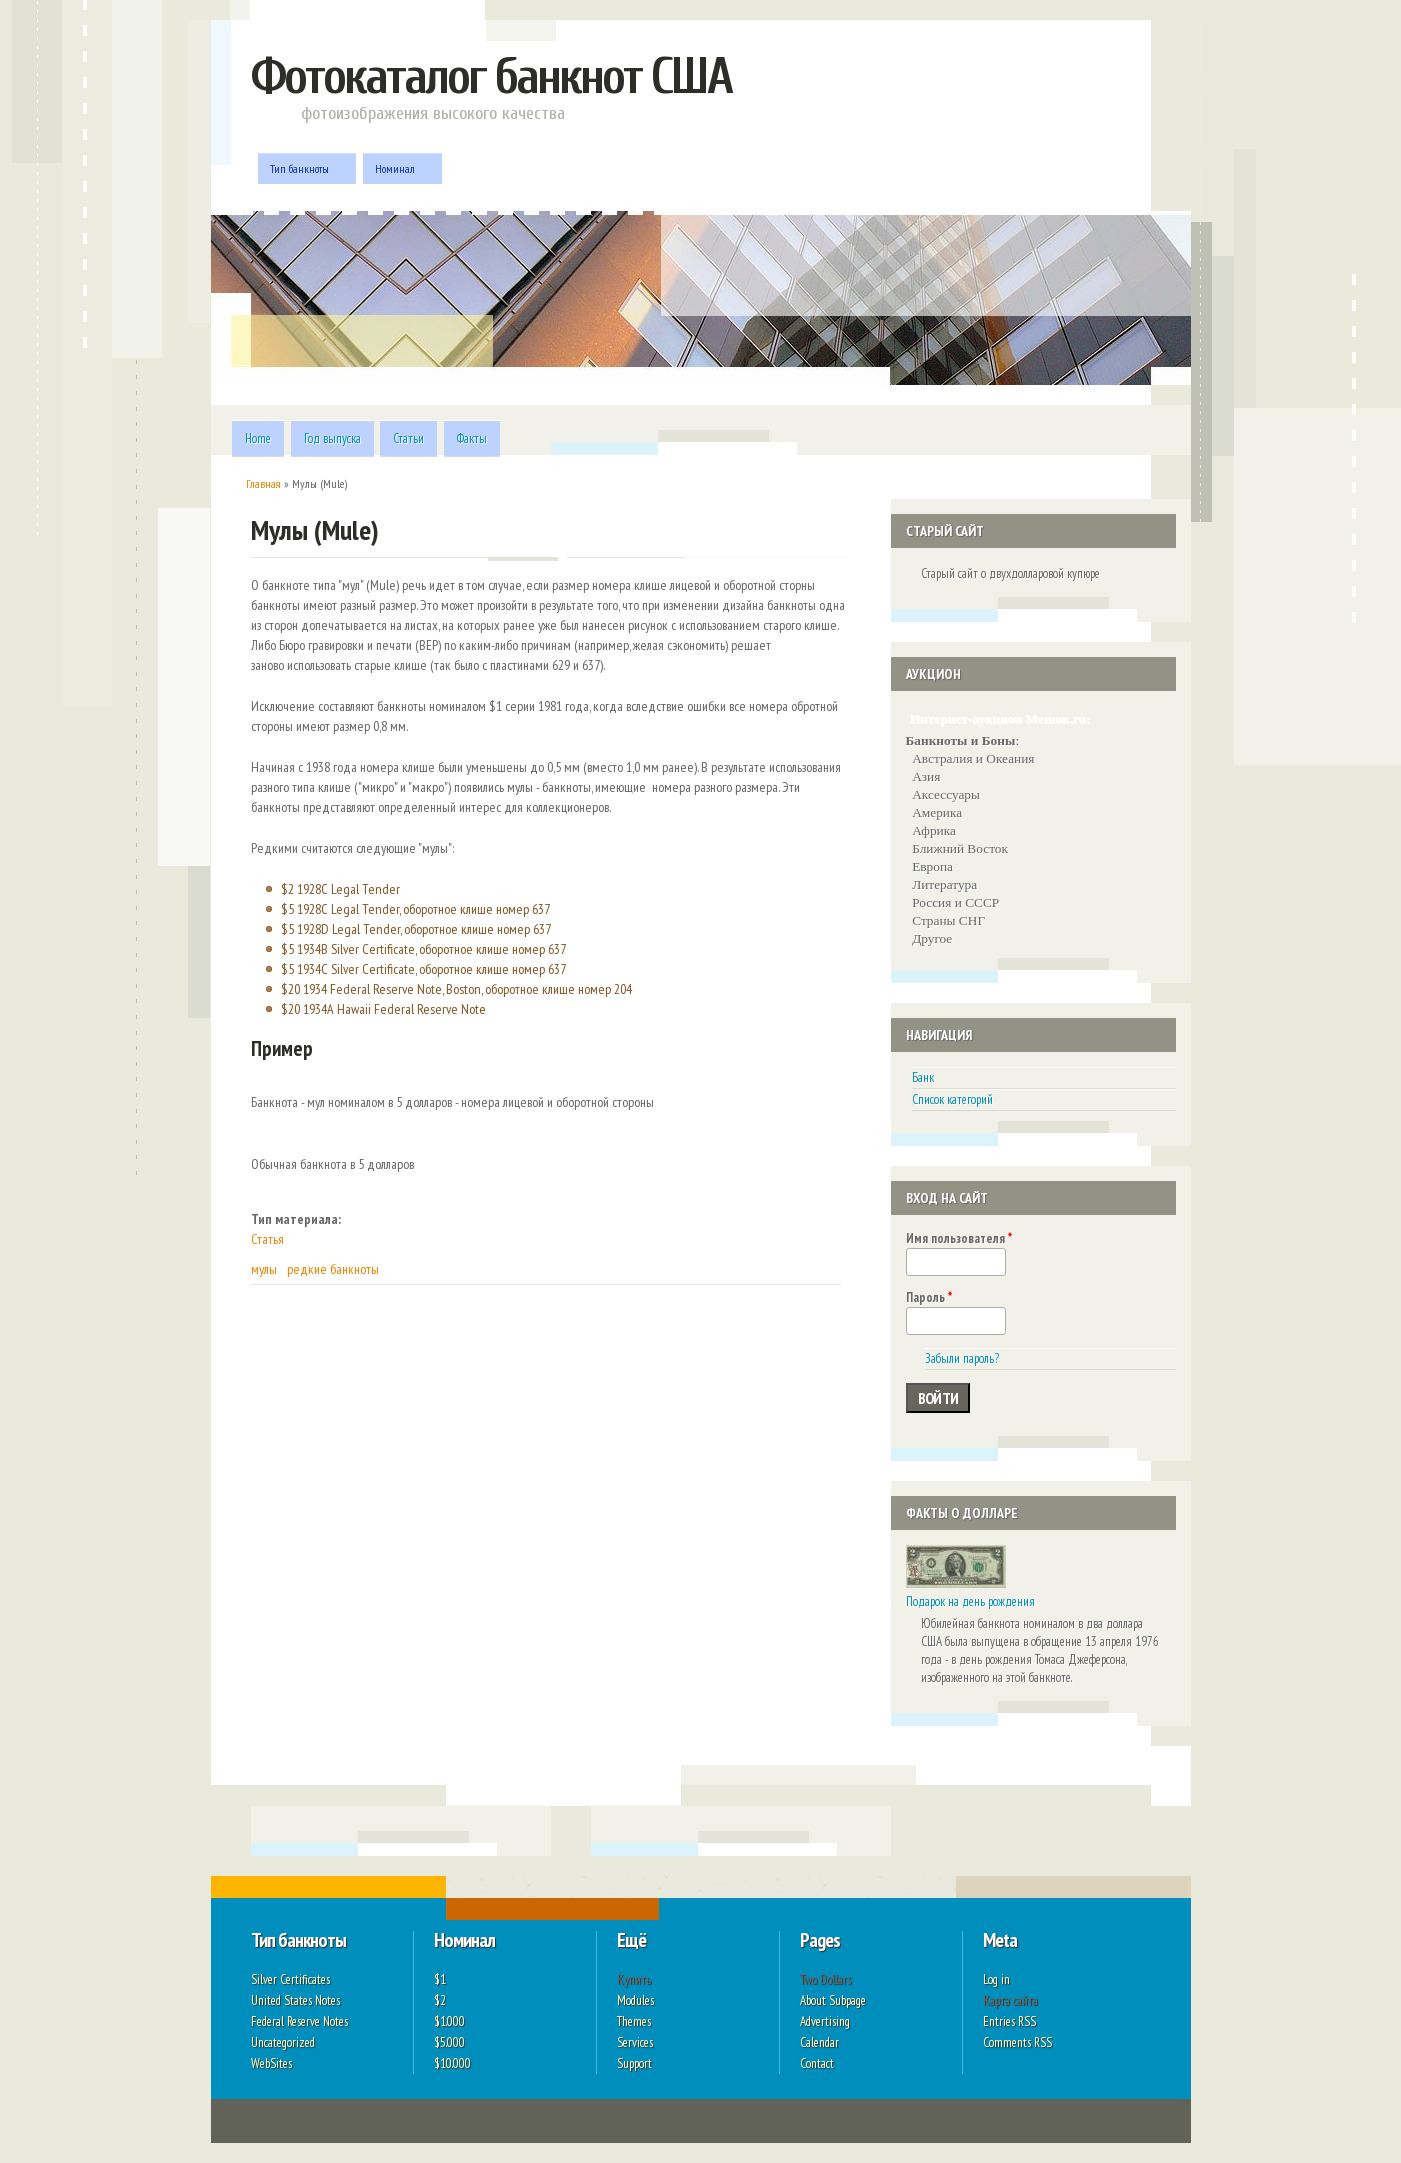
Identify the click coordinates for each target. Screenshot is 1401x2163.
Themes (634, 2021)
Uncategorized (283, 2042)
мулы (264, 1269)
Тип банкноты (302, 169)
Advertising (825, 2021)
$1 (440, 1979)
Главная (263, 483)
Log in (996, 1979)
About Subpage (833, 2000)
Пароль (929, 1297)
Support (634, 2063)
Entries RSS (1009, 2021)
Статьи (408, 438)
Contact (817, 2063)
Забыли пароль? (962, 1358)
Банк (923, 1077)
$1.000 (449, 2021)
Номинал (397, 169)
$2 (440, 2000)
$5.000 (449, 2042)
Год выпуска (332, 438)
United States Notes (295, 2000)
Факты (472, 438)
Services (635, 2042)
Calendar (819, 2042)
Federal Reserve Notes (299, 2021)
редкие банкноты (333, 1269)
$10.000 (452, 2063)
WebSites (271, 2063)
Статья (267, 1239)
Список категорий (952, 1099)
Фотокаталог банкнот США (491, 77)
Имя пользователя (959, 1238)
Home (258, 438)
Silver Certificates (290, 1979)
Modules (635, 2000)
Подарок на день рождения (970, 1601)
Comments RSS (1017, 2042)
